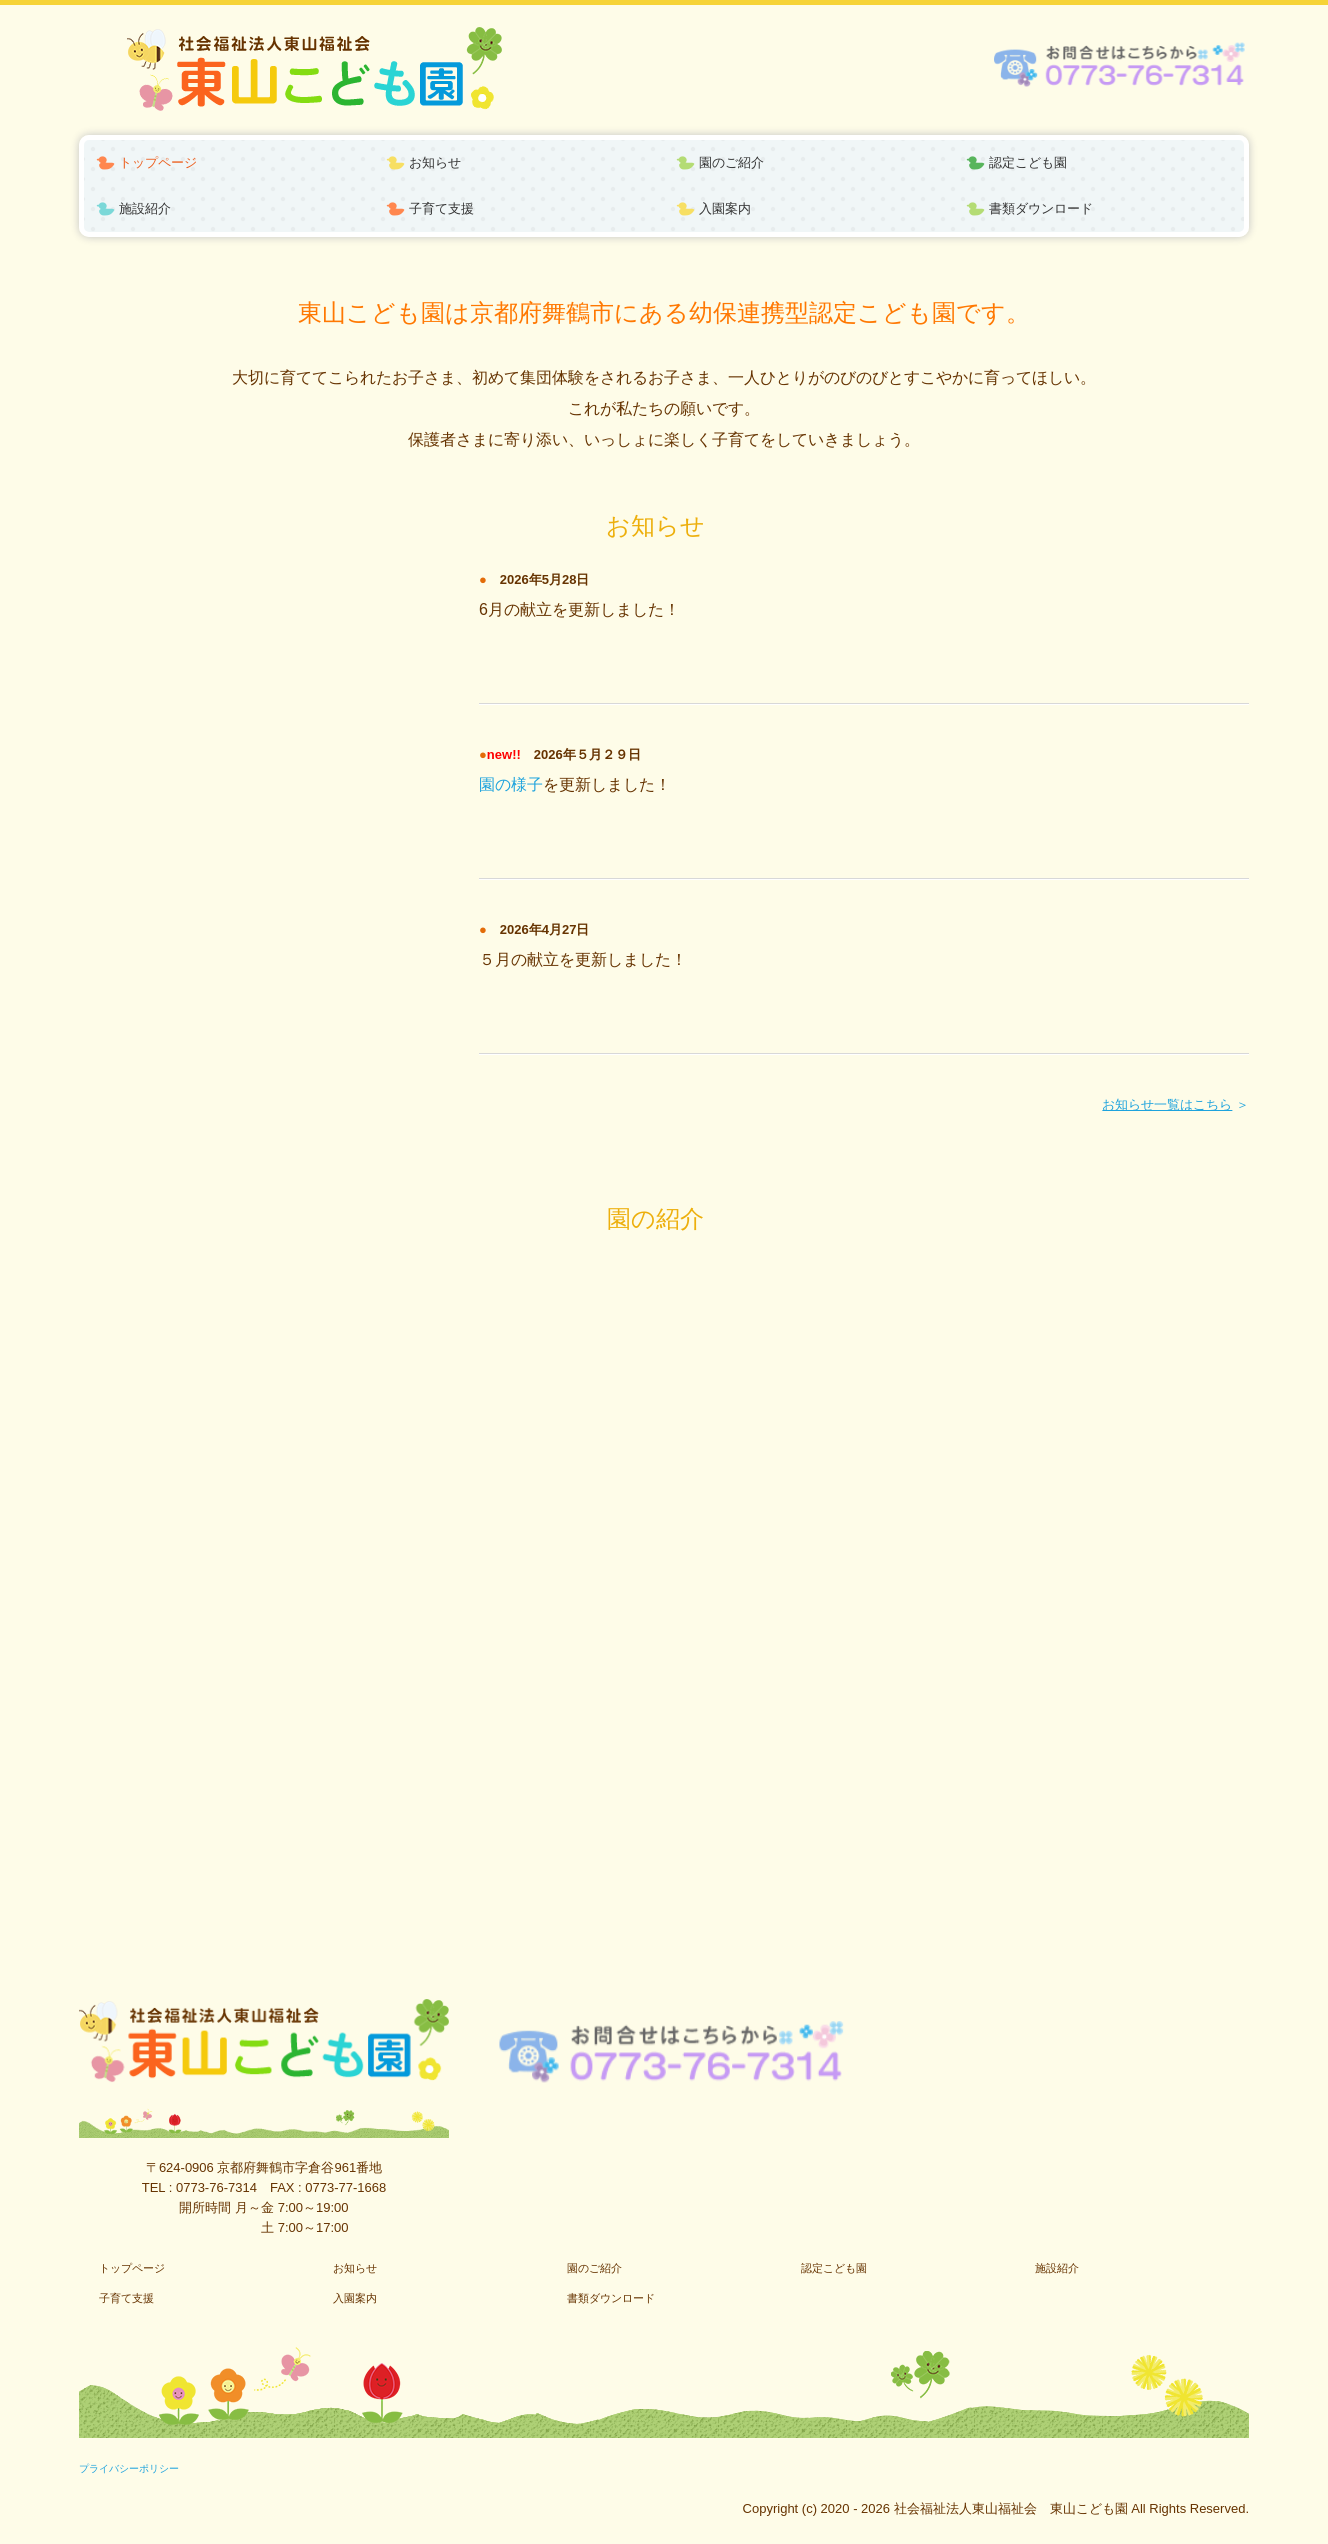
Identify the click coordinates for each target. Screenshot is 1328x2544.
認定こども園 (1028, 162)
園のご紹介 (731, 162)
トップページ (158, 162)
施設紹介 (145, 208)
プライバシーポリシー (129, 2468)
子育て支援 (441, 208)
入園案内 (725, 208)
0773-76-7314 (216, 2187)
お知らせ (435, 162)
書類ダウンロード (1041, 208)
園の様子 (511, 784)
